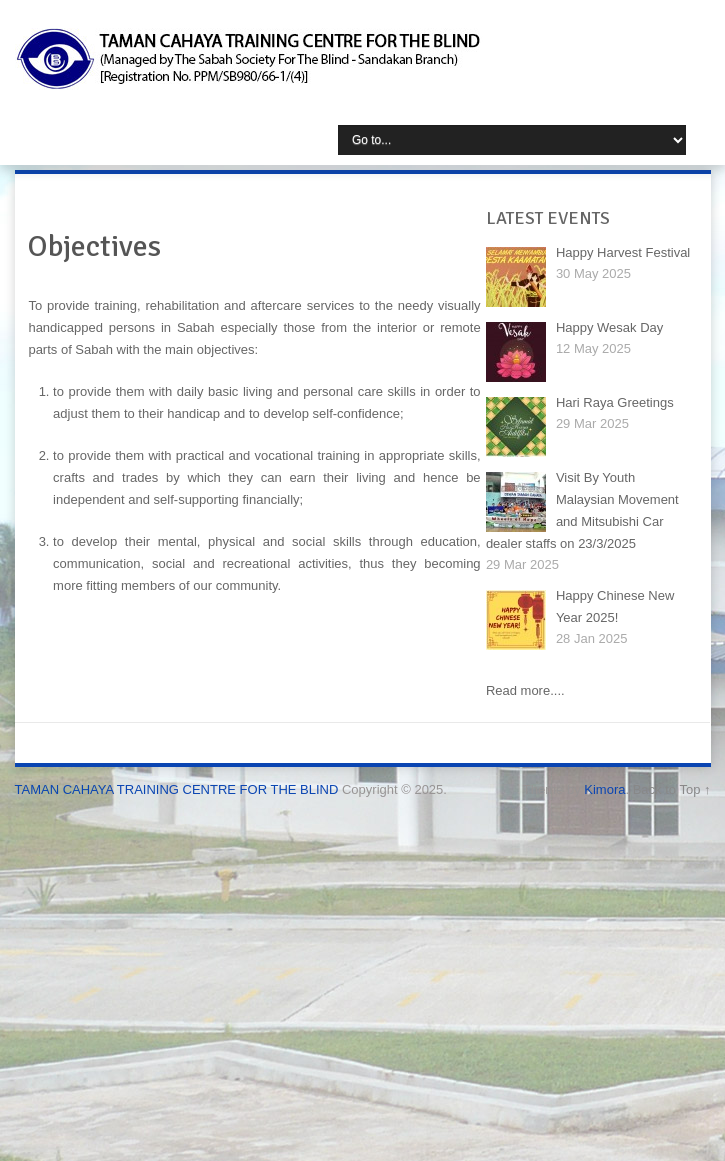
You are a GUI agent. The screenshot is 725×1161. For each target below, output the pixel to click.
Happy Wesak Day (609, 327)
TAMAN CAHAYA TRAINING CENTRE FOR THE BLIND (177, 789)
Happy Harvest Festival (623, 252)
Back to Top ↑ (672, 789)
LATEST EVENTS (548, 218)
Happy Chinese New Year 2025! (615, 606)
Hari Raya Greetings (615, 402)
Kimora (604, 789)
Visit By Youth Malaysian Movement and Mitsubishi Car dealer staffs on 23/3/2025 (582, 510)
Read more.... (525, 690)
